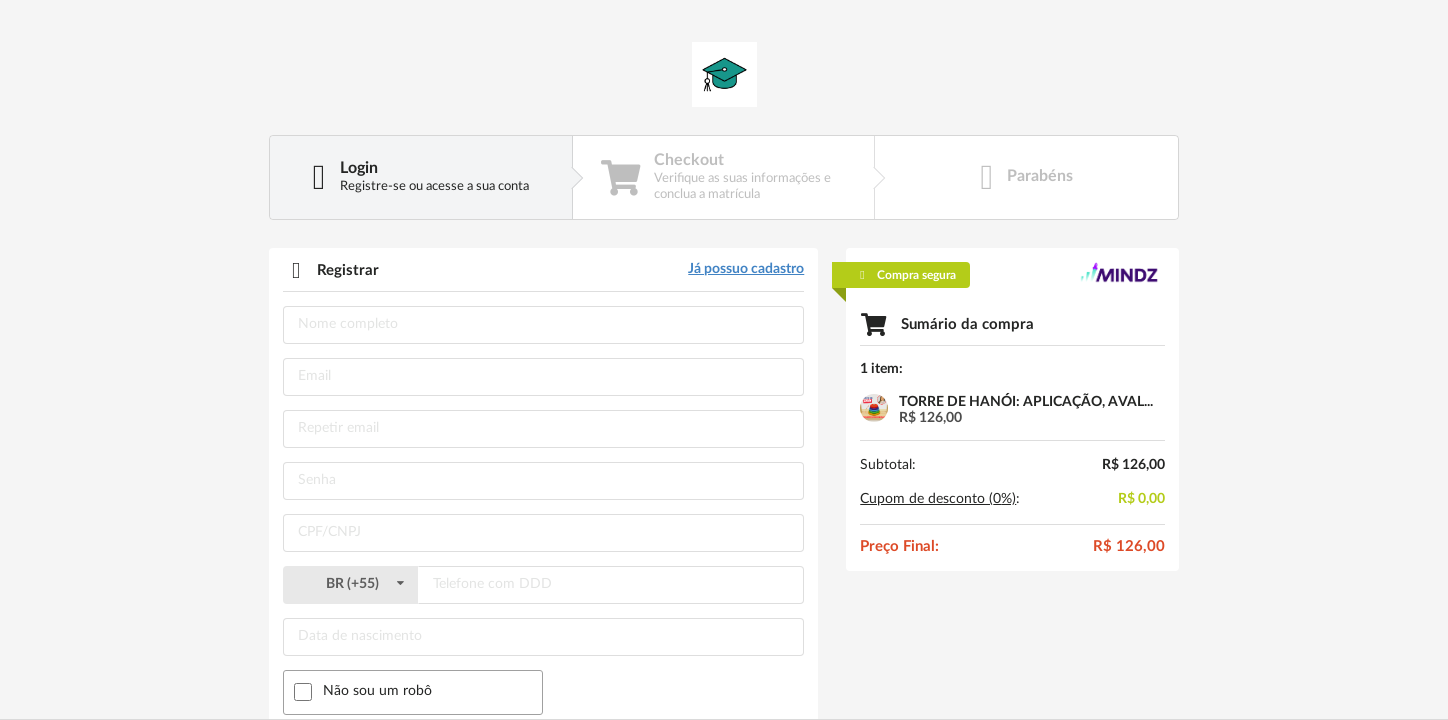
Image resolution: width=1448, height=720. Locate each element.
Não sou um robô (377, 691)
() (350, 584)
